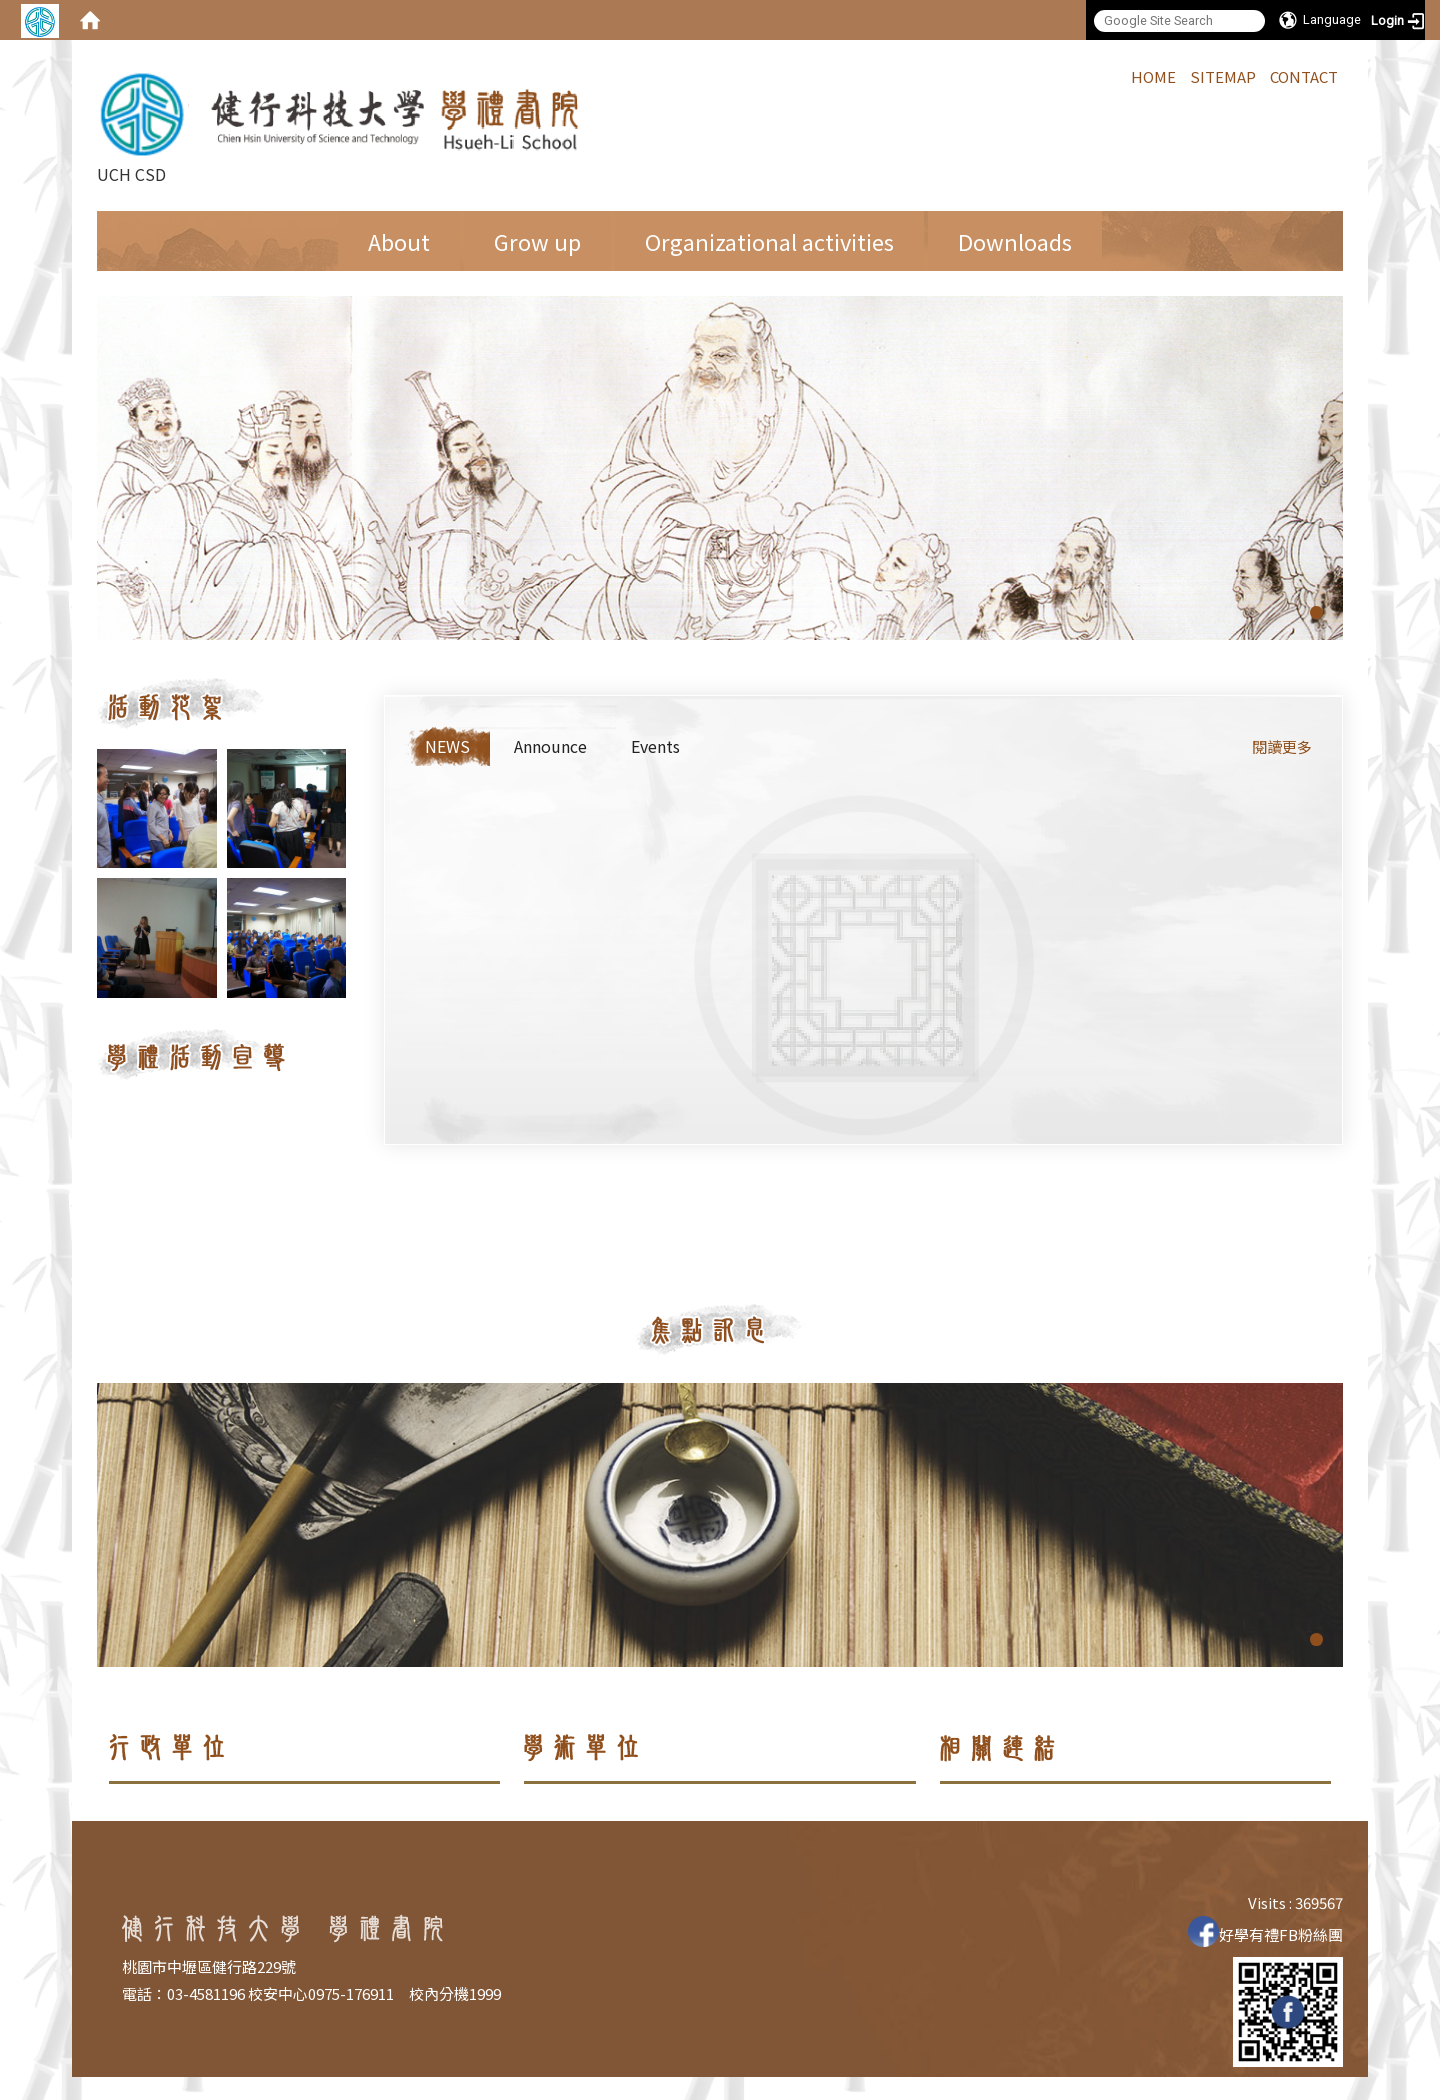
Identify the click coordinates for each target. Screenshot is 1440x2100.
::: (1120, 75)
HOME (1153, 76)
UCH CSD (342, 125)
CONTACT (1304, 76)
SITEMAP (1223, 76)
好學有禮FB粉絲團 (1265, 1934)
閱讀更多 (1282, 746)
